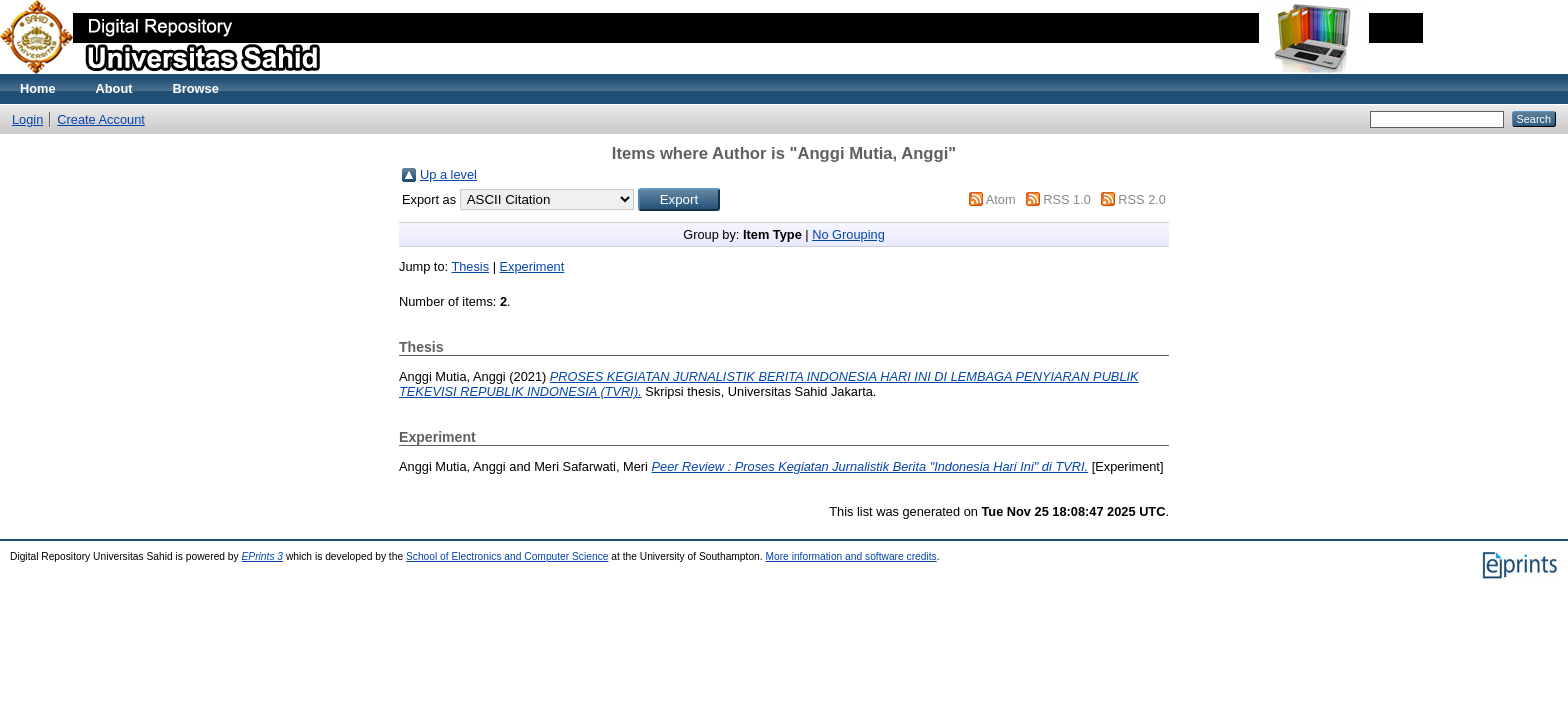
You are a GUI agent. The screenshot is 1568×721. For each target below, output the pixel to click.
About (114, 88)
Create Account (101, 119)
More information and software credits (850, 556)
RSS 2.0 (1142, 199)
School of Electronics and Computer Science (507, 556)
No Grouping (848, 234)
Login (27, 119)
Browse (196, 88)
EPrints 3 (263, 556)
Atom (1001, 199)
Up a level (448, 174)
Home (38, 88)
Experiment (532, 266)
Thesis (470, 266)
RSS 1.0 (1067, 199)
